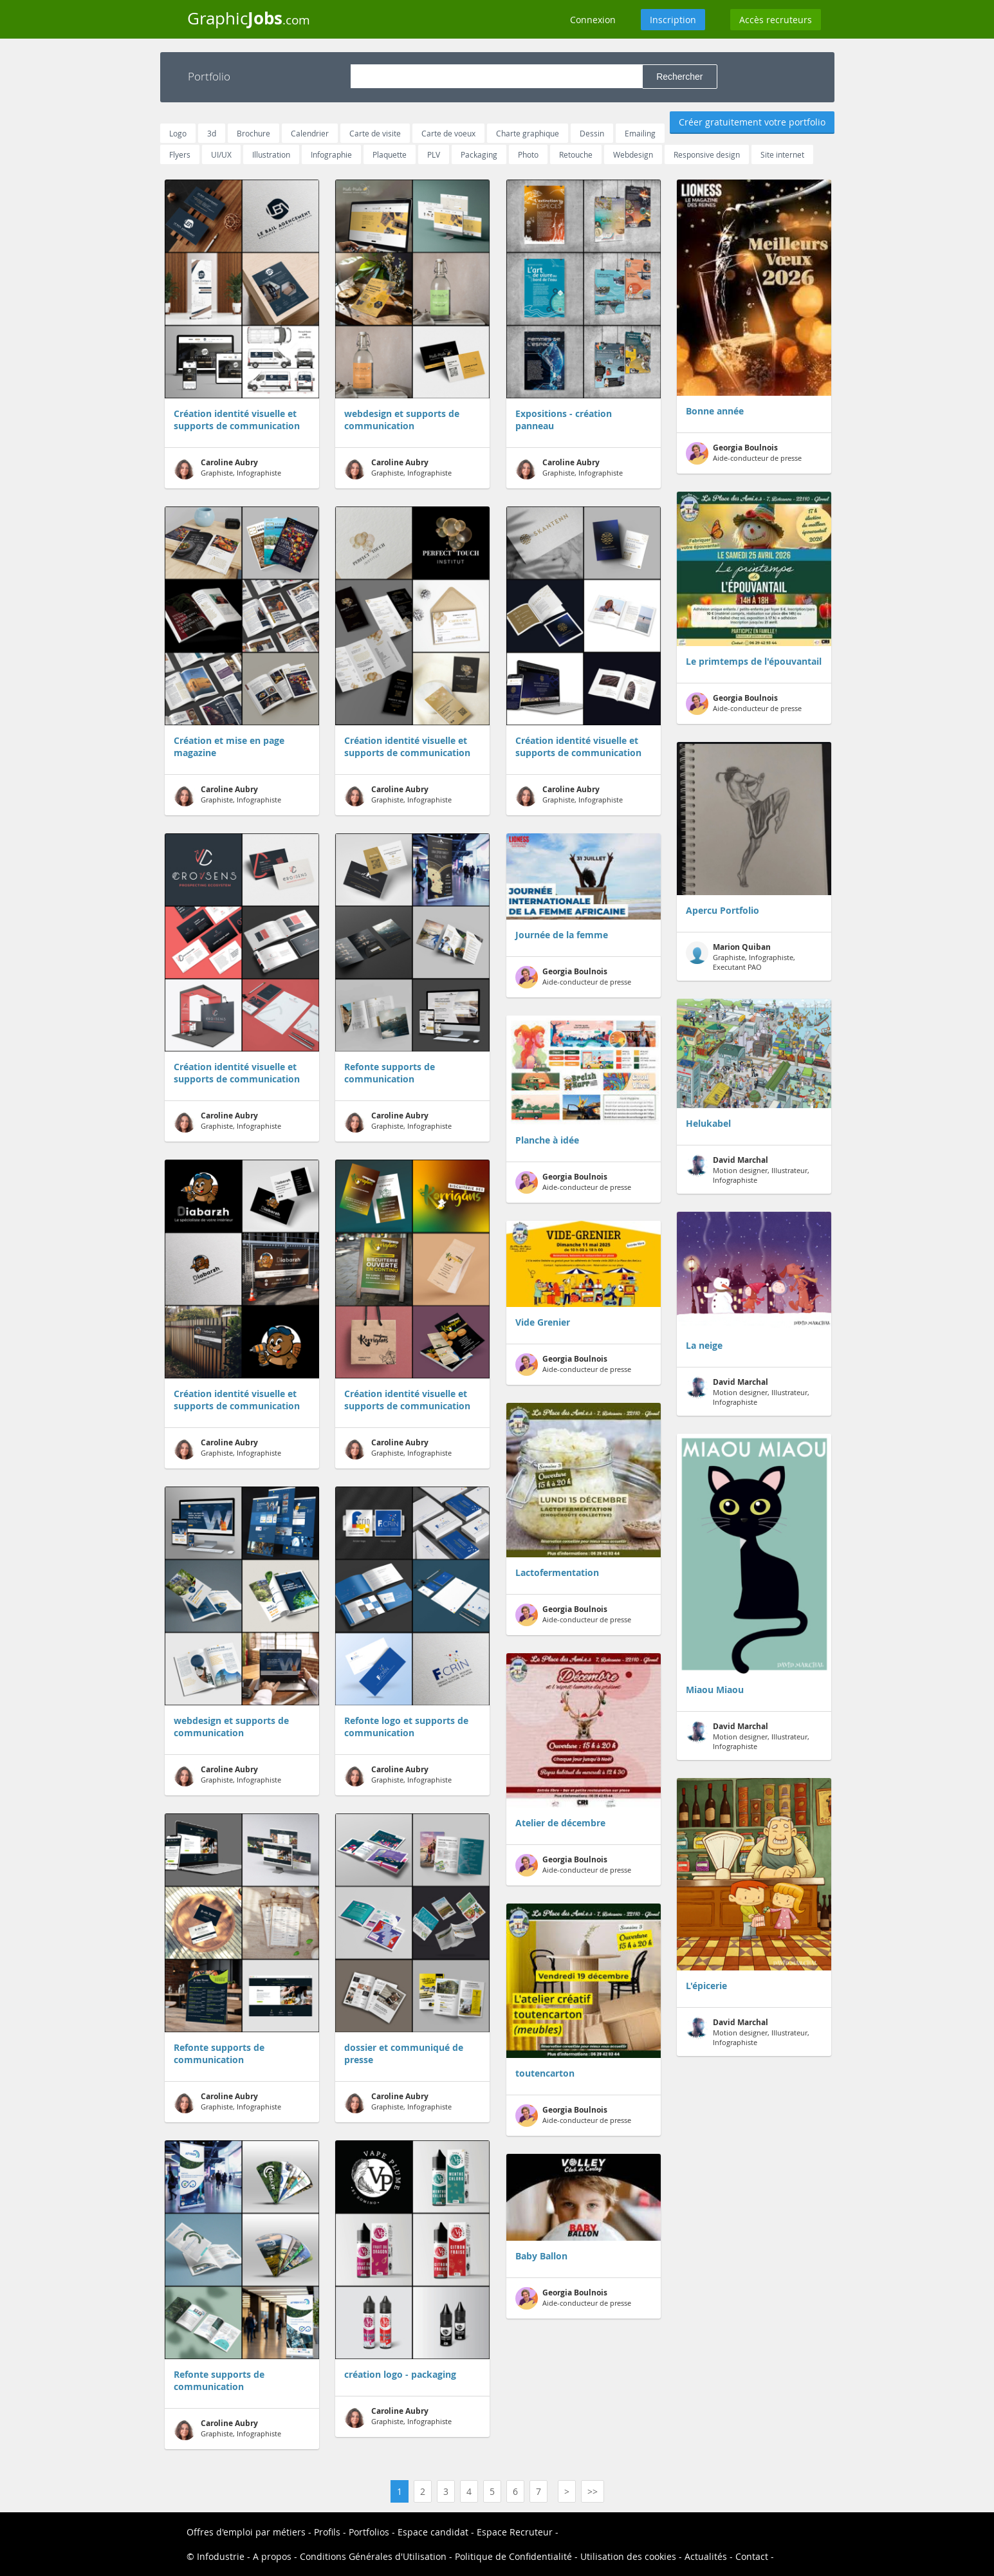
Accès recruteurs (775, 20)
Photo (528, 154)
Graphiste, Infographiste (227, 468)
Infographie (331, 154)
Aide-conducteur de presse (573, 977)
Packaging (479, 154)
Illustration (271, 154)
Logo (178, 133)
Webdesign (633, 154)
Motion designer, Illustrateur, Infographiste (747, 1169)
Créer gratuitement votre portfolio (752, 122)
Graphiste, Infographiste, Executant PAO (740, 956)
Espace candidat (433, 2532)
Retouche (576, 154)
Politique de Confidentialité (513, 2556)
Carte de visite (375, 133)
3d (211, 133)
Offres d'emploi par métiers (246, 2532)
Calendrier (310, 133)
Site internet (782, 154)
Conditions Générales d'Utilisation (373, 2556)
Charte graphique (527, 133)
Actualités (706, 2556)
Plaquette (390, 154)
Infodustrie (220, 2556)
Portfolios (369, 2532)
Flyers (179, 154)
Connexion (593, 20)
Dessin (592, 133)
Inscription (673, 20)
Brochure (253, 133)
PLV (433, 154)
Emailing (640, 133)
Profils (327, 2532)
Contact (751, 2556)
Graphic (248, 18)
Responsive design (707, 154)
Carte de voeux (448, 133)
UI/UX (221, 154)
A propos (272, 2556)
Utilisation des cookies (628, 2556)
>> (592, 2491)
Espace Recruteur (515, 2532)
